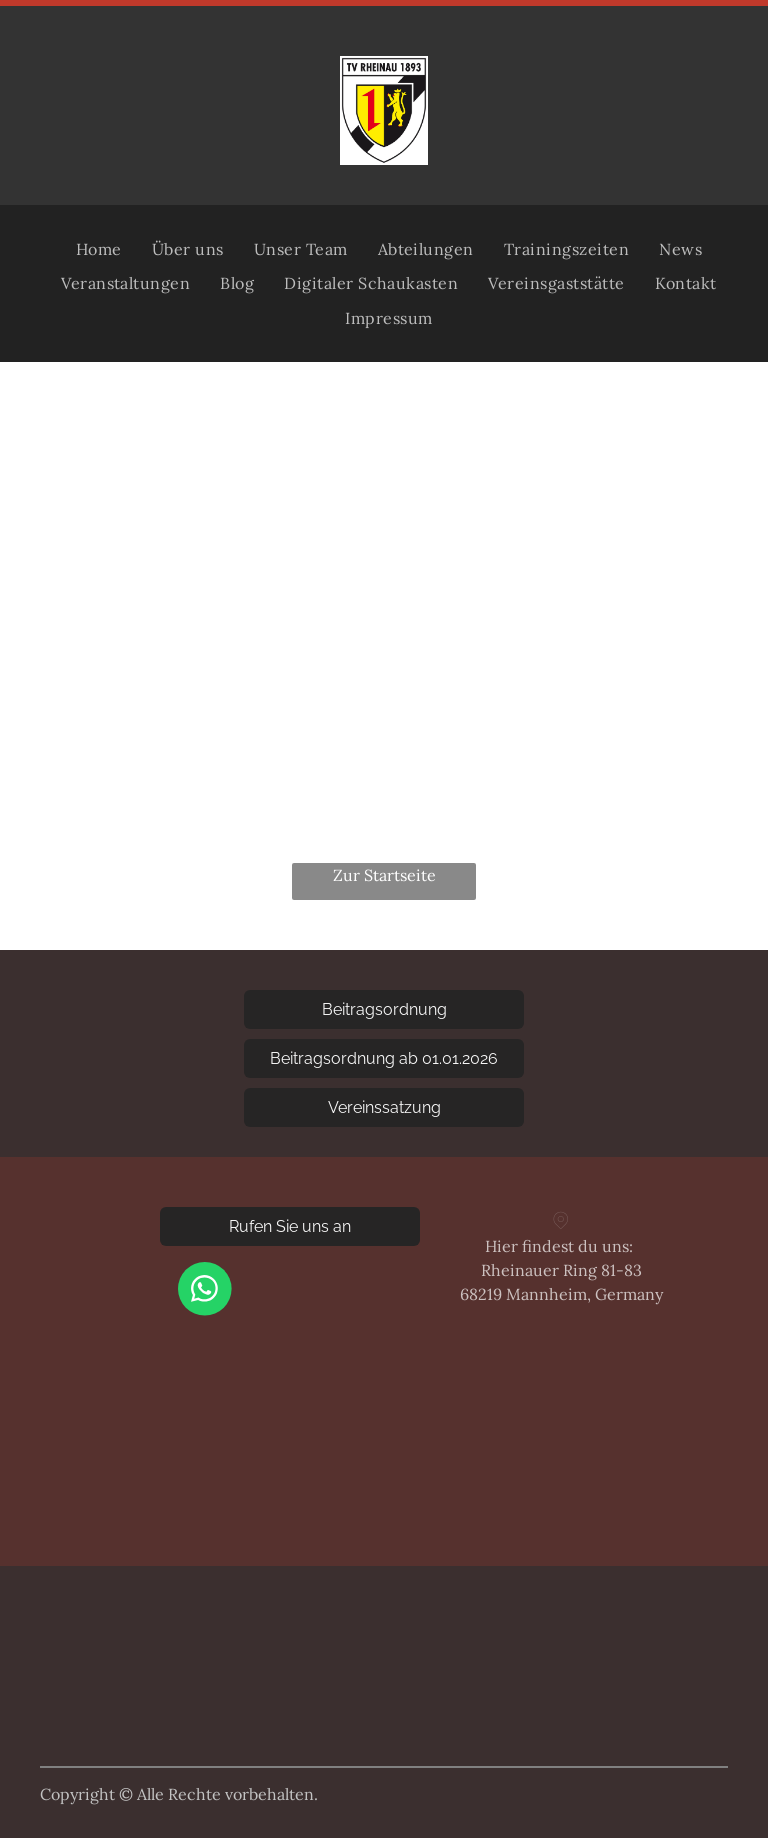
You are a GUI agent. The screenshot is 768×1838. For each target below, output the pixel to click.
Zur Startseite (384, 875)
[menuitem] (99, 249)
